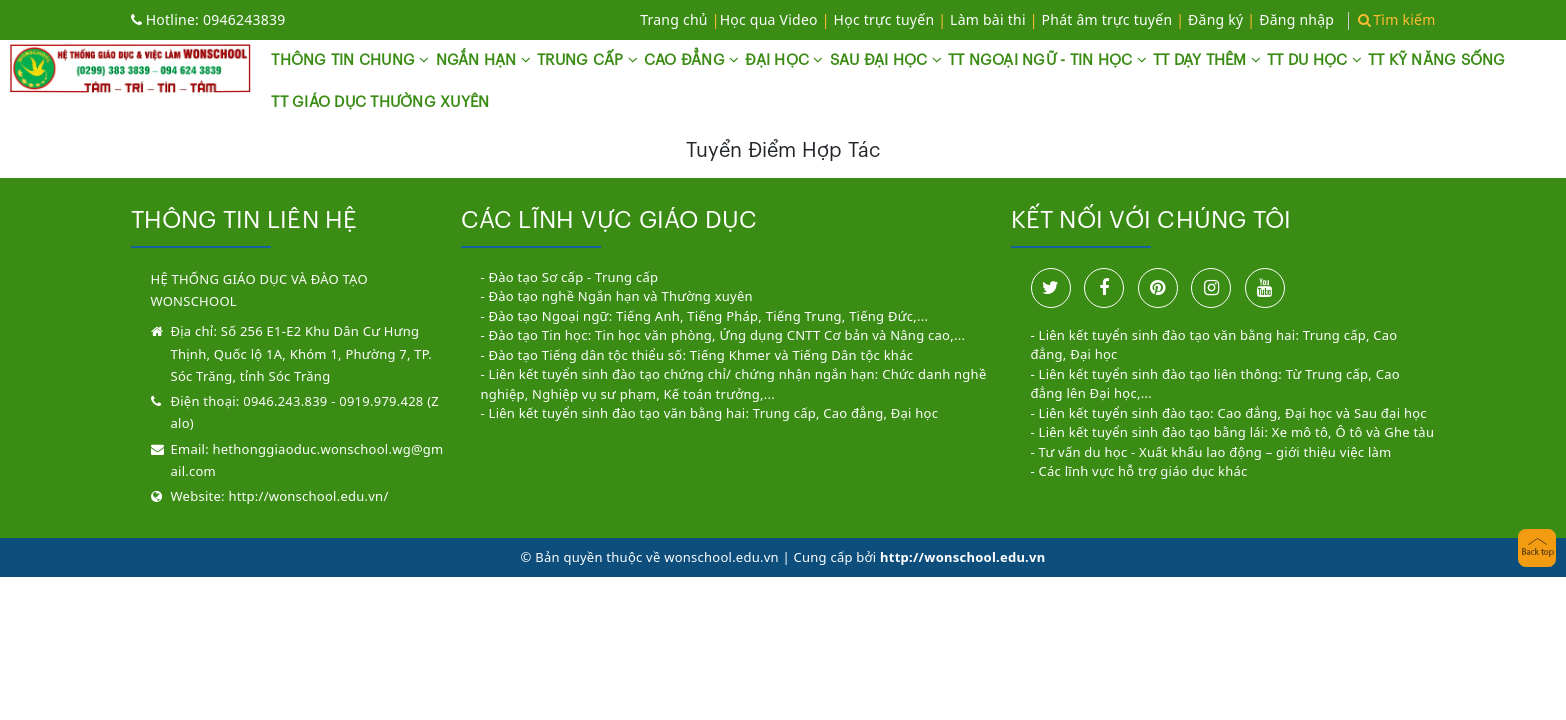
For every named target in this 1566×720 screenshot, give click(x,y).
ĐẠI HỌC (784, 60)
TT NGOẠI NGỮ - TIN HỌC (1047, 60)
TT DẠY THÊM (1207, 60)
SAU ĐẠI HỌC (886, 60)
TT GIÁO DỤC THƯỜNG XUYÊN (380, 102)
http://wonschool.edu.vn (962, 557)
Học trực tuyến (884, 19)
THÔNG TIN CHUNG (350, 60)
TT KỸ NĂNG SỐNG (1437, 60)
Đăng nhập (1296, 19)
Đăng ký (1215, 19)
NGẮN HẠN (484, 60)
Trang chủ (674, 19)
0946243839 (208, 19)
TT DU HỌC (1314, 60)
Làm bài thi (988, 19)
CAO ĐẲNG (692, 60)
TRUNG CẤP (587, 60)
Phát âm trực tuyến (1109, 19)
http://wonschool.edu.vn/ (308, 496)
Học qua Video (769, 19)
